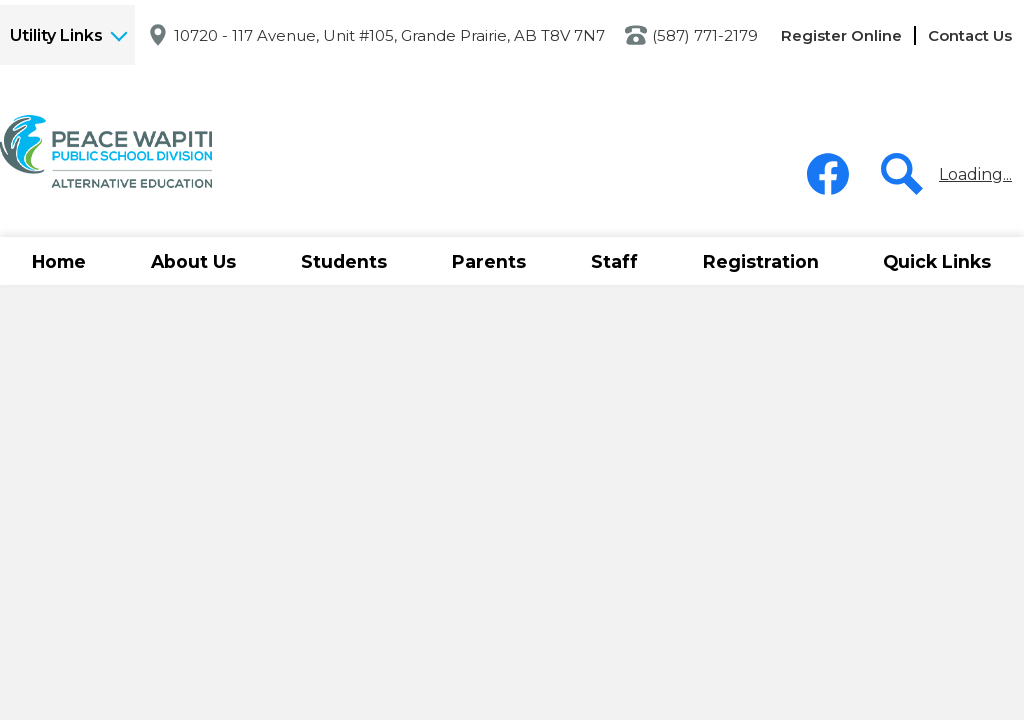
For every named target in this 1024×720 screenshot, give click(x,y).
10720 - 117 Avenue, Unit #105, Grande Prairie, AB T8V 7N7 (389, 35)
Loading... (975, 174)
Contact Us (970, 35)
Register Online (841, 35)
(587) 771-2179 (705, 35)
